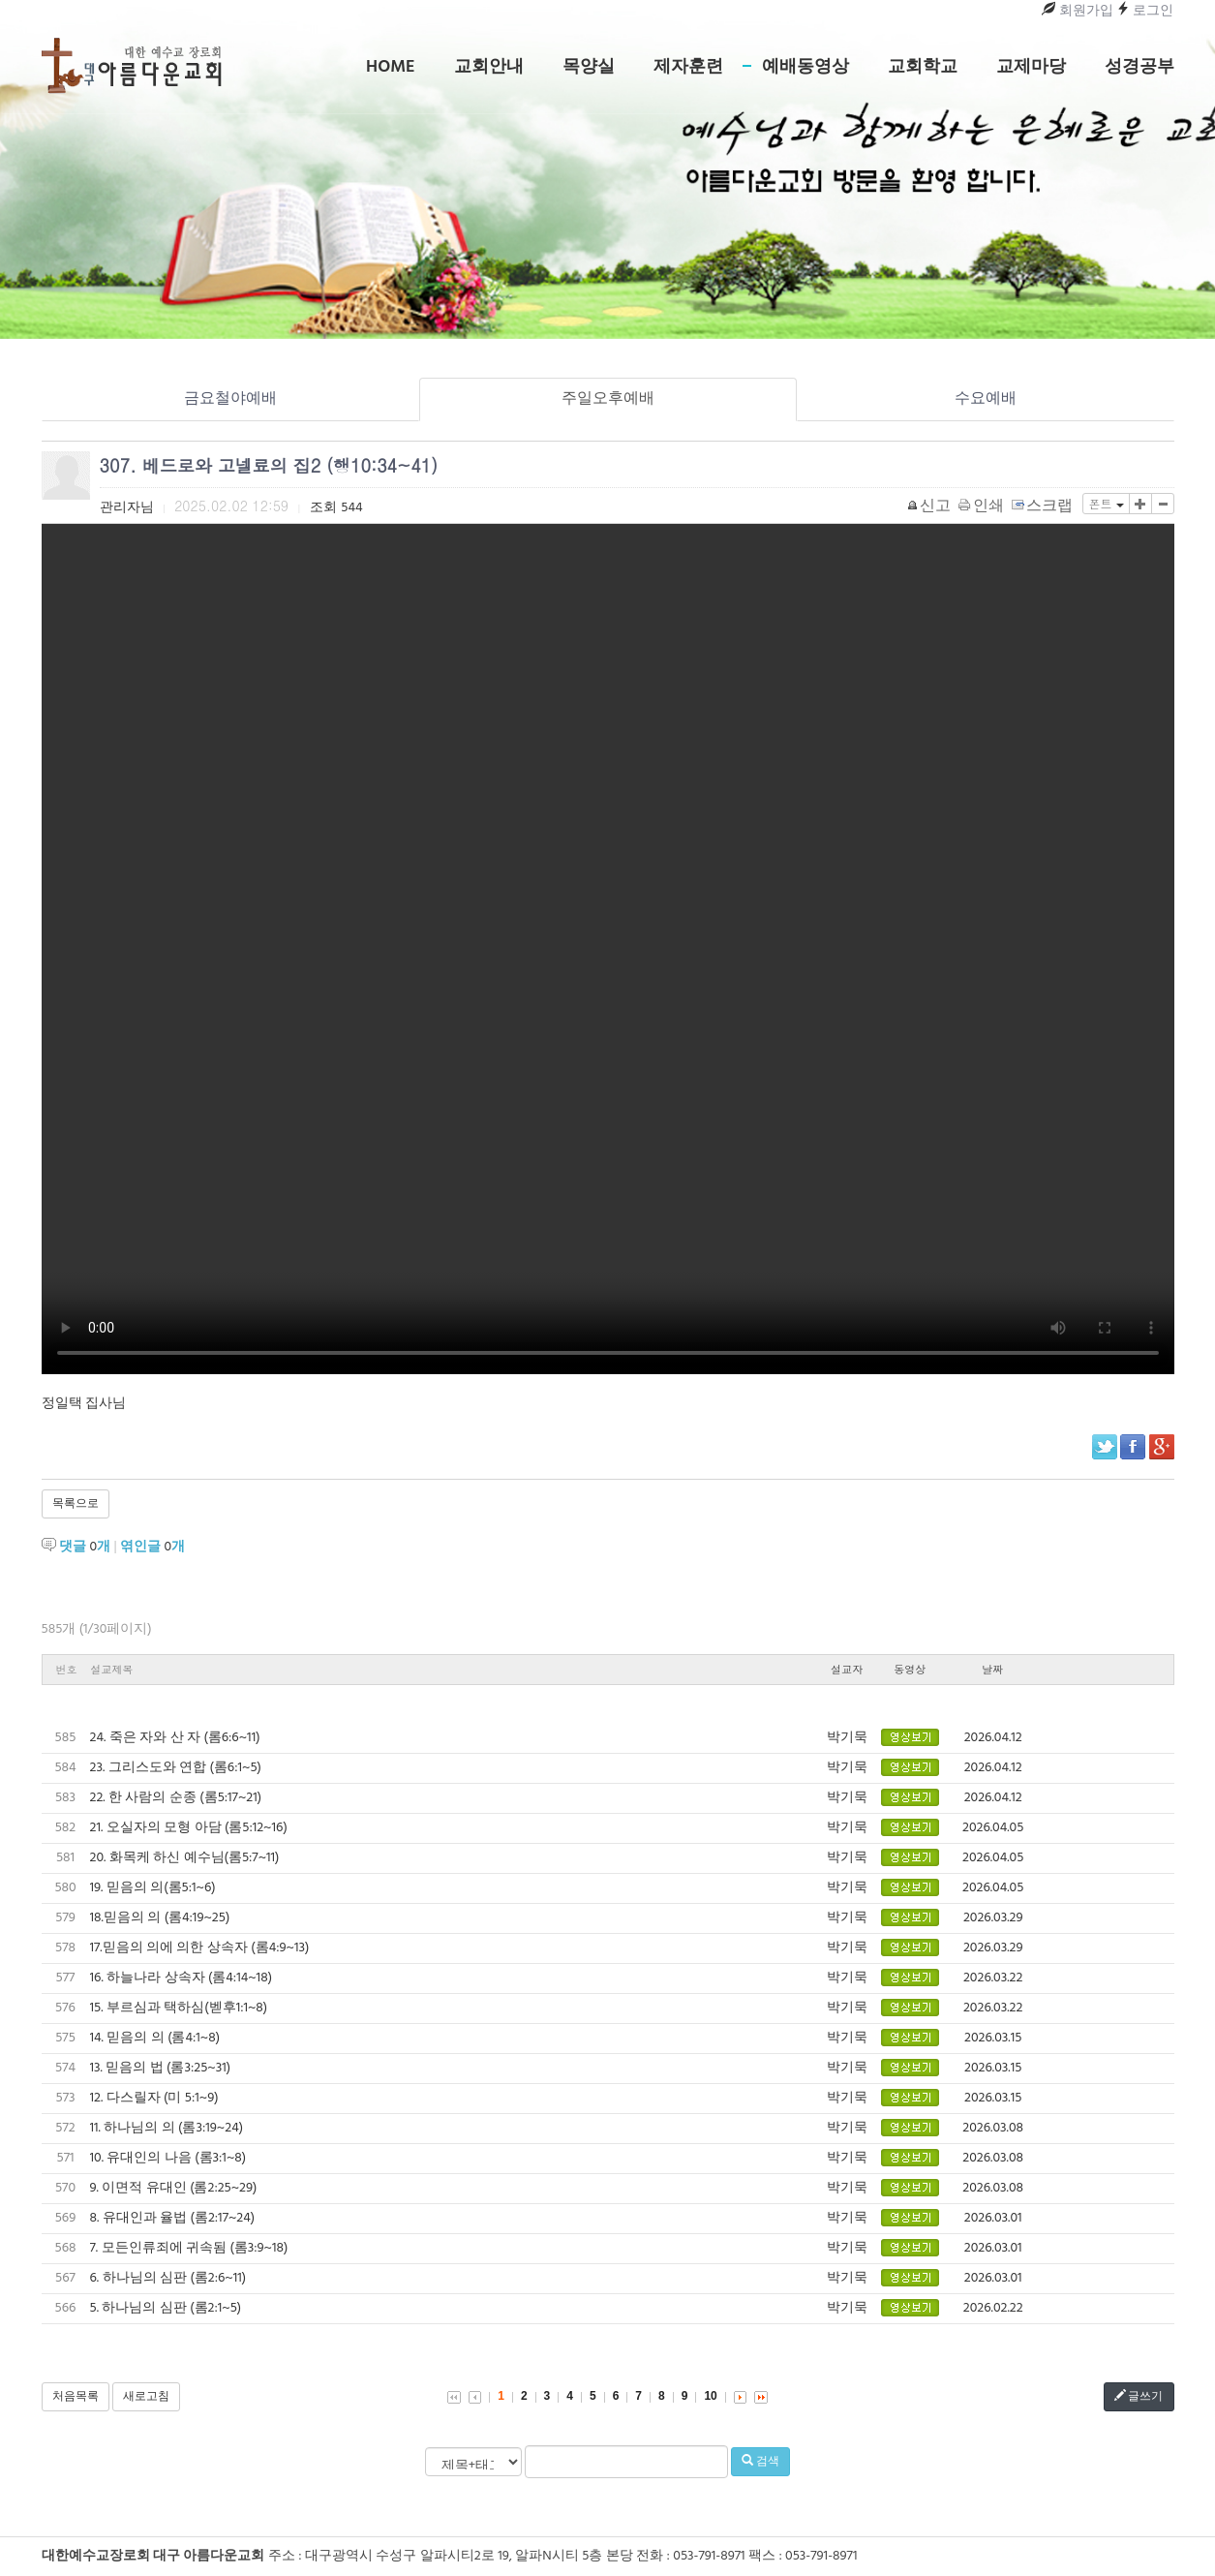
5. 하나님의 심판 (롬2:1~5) (166, 2308)
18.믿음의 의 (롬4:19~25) (160, 1918)
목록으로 (75, 1504)
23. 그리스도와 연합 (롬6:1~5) (175, 1768)
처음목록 (75, 2397)
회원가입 (1077, 11)
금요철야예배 (230, 399)
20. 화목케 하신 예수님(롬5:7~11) (185, 1858)
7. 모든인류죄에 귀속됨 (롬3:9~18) (189, 2248)
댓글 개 (84, 1547)
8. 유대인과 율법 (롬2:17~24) (173, 2218)
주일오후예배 (608, 399)
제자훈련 (688, 67)
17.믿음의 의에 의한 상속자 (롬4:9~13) (200, 1948)
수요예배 (986, 399)
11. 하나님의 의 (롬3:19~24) (167, 2128)
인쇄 (982, 506)
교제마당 (1031, 67)
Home (390, 67)
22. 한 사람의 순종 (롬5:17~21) (176, 1798)
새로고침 (146, 2397)
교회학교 (922, 67)
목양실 (588, 67)
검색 (760, 2461)
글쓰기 (1139, 2397)
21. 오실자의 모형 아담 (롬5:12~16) (189, 1828)
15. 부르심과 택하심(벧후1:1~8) (179, 2008)
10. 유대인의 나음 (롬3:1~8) (168, 2158)
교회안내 (489, 67)
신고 (930, 506)
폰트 (1105, 503)
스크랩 (1043, 506)
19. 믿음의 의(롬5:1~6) (153, 1888)
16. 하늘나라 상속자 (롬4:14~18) (181, 1978)
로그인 (1144, 11)
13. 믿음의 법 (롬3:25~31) (160, 2068)
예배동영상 (805, 67)
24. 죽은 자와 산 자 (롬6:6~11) (175, 1738)
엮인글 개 (152, 1547)
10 (710, 2396)
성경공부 (1139, 67)
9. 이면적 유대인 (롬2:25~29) (174, 2188)
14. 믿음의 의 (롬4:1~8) (155, 2038)
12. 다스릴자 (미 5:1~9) (154, 2098)
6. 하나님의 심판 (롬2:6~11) (168, 2278)
